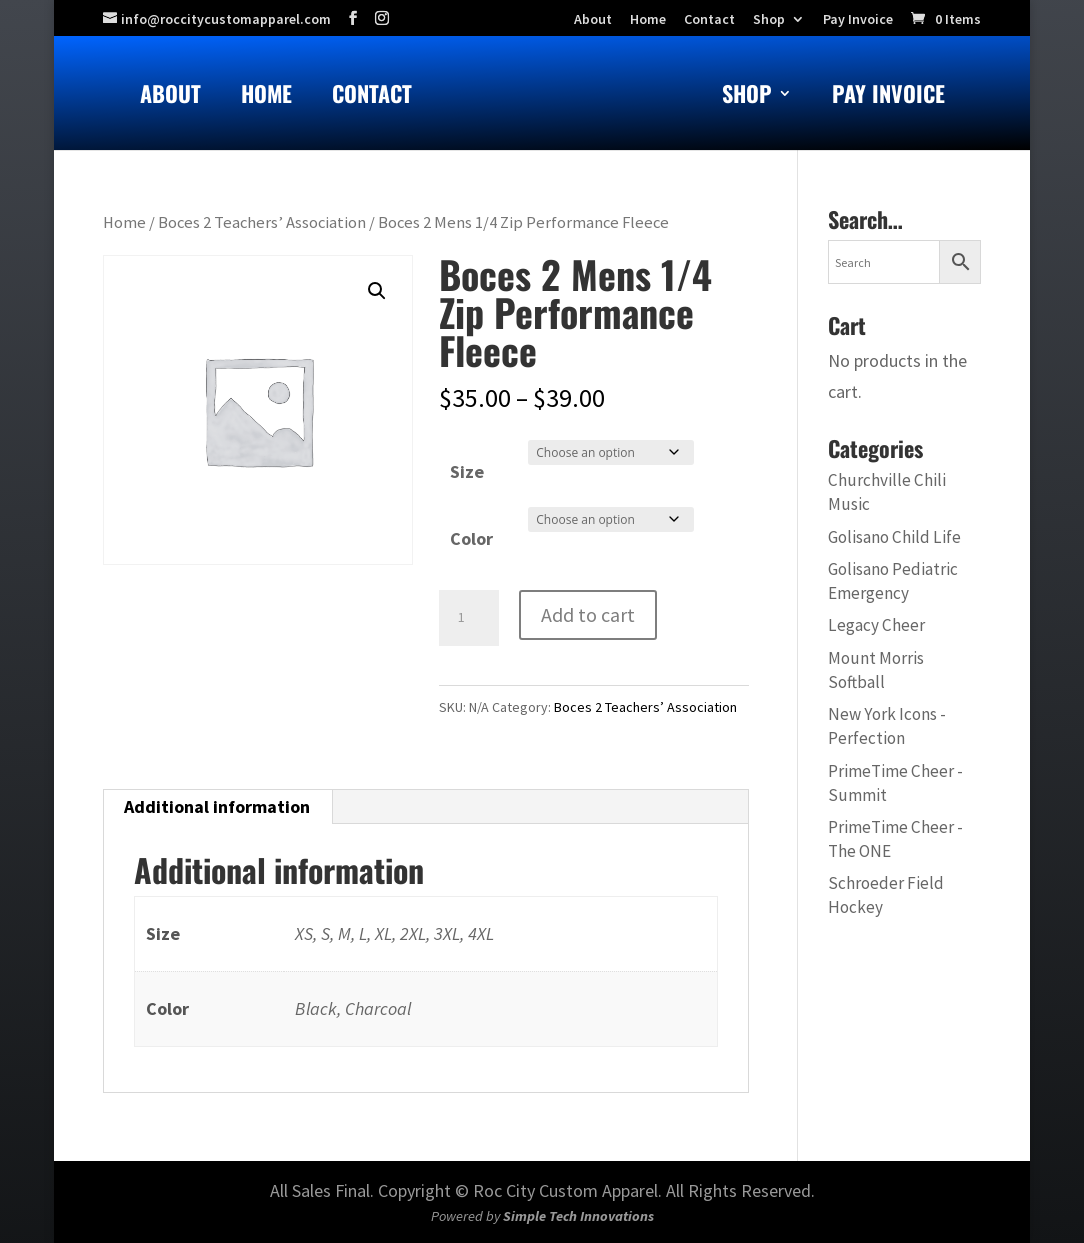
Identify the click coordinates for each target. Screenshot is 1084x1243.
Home (266, 97)
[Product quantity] (469, 618)
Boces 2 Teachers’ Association (262, 222)
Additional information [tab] (217, 806)
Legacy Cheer (876, 625)
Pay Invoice (858, 20)
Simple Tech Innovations (578, 1216)
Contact (372, 97)
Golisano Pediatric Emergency (893, 581)
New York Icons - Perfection (887, 726)
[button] (377, 291)
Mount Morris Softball (876, 670)
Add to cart (588, 614)
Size (467, 471)
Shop (769, 20)
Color (471, 538)
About (170, 97)
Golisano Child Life (894, 537)
